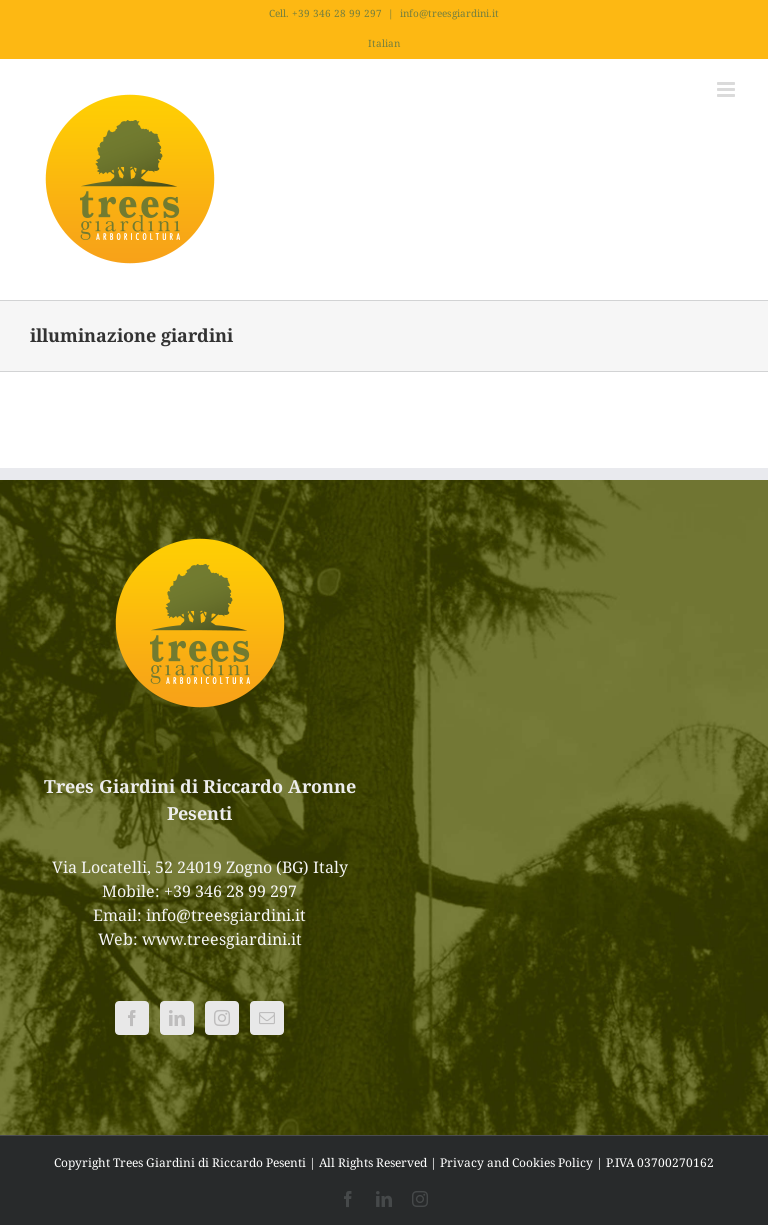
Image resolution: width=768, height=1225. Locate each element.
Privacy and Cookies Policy (516, 1162)
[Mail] (267, 1018)
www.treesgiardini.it (222, 939)
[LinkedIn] (177, 1018)
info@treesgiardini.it (449, 13)
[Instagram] (222, 1018)
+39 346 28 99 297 (230, 891)
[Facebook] (132, 1018)
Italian (384, 43)
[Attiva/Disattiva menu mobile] (727, 89)
